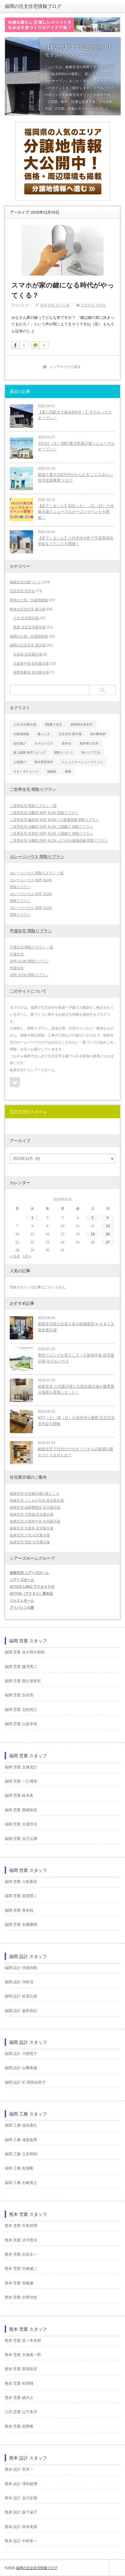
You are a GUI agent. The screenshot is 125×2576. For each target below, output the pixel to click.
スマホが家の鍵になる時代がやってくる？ (62, 290)
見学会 (66, 743)
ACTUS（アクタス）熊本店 (31, 1593)
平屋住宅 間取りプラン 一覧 (31, 947)
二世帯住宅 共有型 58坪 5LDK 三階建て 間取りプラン (51, 833)
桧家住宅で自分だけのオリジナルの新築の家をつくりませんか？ (75, 1452)
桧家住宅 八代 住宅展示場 (30, 1535)
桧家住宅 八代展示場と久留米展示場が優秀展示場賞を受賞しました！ (76, 1389)
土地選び (19, 762)
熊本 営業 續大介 (19, 2397)
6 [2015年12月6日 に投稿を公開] (108, 1218)
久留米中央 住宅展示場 (31, 663)
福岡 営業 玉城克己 (21, 1767)
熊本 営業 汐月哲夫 (21, 2240)
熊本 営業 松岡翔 (19, 2383)
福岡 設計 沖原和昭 (21, 1968)
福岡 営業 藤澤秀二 (21, 1667)
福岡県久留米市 (82, 724)
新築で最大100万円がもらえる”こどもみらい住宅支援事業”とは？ (75, 477)
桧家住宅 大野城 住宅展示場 (31, 1514)
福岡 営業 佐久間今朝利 (25, 1652)
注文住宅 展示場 (70, 734)
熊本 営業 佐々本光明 (23, 2340)
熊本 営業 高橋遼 (19, 2283)
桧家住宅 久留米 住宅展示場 (31, 1528)
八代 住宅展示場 (25, 618)
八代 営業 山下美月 (21, 2412)
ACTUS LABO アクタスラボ (32, 1586)
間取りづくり (63, 752)
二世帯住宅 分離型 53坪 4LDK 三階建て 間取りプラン (51, 826)
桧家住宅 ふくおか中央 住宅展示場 (37, 1500)
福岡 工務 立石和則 (21, 2154)
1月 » (27, 1256)
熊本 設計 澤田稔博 (21, 2484)
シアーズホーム (22, 1580)
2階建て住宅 (53, 724)
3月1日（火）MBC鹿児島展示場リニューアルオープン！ (76, 446)
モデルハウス (43, 743)
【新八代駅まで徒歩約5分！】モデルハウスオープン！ (75, 415)
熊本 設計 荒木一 (19, 2469)
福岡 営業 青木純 (19, 1910)
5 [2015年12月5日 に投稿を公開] (93, 1218)
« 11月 (15, 1256)
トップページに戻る (65, 367)
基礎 (68, 771)
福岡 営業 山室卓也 (21, 1724)
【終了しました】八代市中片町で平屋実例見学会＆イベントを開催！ (75, 541)
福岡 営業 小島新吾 (21, 1881)
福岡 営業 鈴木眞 (19, 1795)
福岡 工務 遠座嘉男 (21, 2140)
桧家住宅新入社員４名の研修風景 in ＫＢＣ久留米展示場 (76, 1327)
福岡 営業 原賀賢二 (21, 1896)
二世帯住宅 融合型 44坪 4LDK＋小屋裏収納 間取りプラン (54, 820)
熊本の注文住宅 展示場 (27, 609)
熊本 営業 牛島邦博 (21, 2225)
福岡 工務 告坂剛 (19, 2168)
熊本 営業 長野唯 (19, 2426)
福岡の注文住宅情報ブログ (33, 6)
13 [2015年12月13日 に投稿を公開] (108, 1226)
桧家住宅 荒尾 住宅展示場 (30, 1542)
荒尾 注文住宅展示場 (29, 627)
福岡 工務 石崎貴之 (21, 2183)
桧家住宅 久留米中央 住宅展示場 (35, 1521)
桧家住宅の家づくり (25, 582)
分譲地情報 (21, 734)
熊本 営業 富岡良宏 (21, 2369)
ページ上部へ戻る (117, 2568)
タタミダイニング (25, 771)
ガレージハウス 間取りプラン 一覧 (37, 873)
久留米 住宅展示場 (27, 654)
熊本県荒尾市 (43, 762)
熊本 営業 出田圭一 (21, 2254)
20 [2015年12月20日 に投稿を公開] (108, 1234)
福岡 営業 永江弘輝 (55, 305)
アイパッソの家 (22, 1607)
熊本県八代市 (89, 743)
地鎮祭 (51, 771)
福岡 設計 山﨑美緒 (21, 2068)
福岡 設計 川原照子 (21, 2053)
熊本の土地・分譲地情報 (29, 600)
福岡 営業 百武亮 (19, 1695)
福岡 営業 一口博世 (21, 1781)
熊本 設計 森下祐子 (21, 2512)
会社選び (19, 743)
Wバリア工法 (91, 752)
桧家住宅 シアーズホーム (29, 1573)
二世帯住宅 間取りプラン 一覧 (33, 806)
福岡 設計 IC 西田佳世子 (25, 2082)
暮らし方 (43, 734)
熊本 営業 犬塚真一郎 (23, 2355)
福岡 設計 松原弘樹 (21, 1996)
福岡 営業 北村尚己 (21, 1709)
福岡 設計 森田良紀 (21, 2011)
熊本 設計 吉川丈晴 (21, 2498)
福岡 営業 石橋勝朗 (21, 1924)
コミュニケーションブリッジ (82, 762)
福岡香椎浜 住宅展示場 (31, 672)
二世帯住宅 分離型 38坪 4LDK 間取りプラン (44, 813)
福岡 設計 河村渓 (19, 1982)
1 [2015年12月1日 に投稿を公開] (32, 1218)
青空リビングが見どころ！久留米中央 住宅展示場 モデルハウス (76, 1358)
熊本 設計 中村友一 (21, 2541)
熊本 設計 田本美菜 (21, 2527)
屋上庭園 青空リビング (29, 752)
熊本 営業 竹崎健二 (21, 2268)
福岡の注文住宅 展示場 (27, 645)
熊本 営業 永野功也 (21, 2297)
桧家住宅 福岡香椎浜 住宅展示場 (35, 1507)
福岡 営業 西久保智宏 (23, 1681)
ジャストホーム (22, 1600)
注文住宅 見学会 (93, 305)
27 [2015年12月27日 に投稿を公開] (108, 1242)
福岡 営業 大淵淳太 (21, 1824)
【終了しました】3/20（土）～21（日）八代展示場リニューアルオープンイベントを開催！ (76, 512)
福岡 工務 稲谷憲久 (21, 2125)
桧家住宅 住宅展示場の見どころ (34, 1493)
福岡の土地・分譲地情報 (29, 636)
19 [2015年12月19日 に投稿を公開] (92, 1234)
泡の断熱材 (98, 734)
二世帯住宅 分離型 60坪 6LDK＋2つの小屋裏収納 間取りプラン (59, 840)
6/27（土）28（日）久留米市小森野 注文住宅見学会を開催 (76, 1421)
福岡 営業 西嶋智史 (21, 1810)
